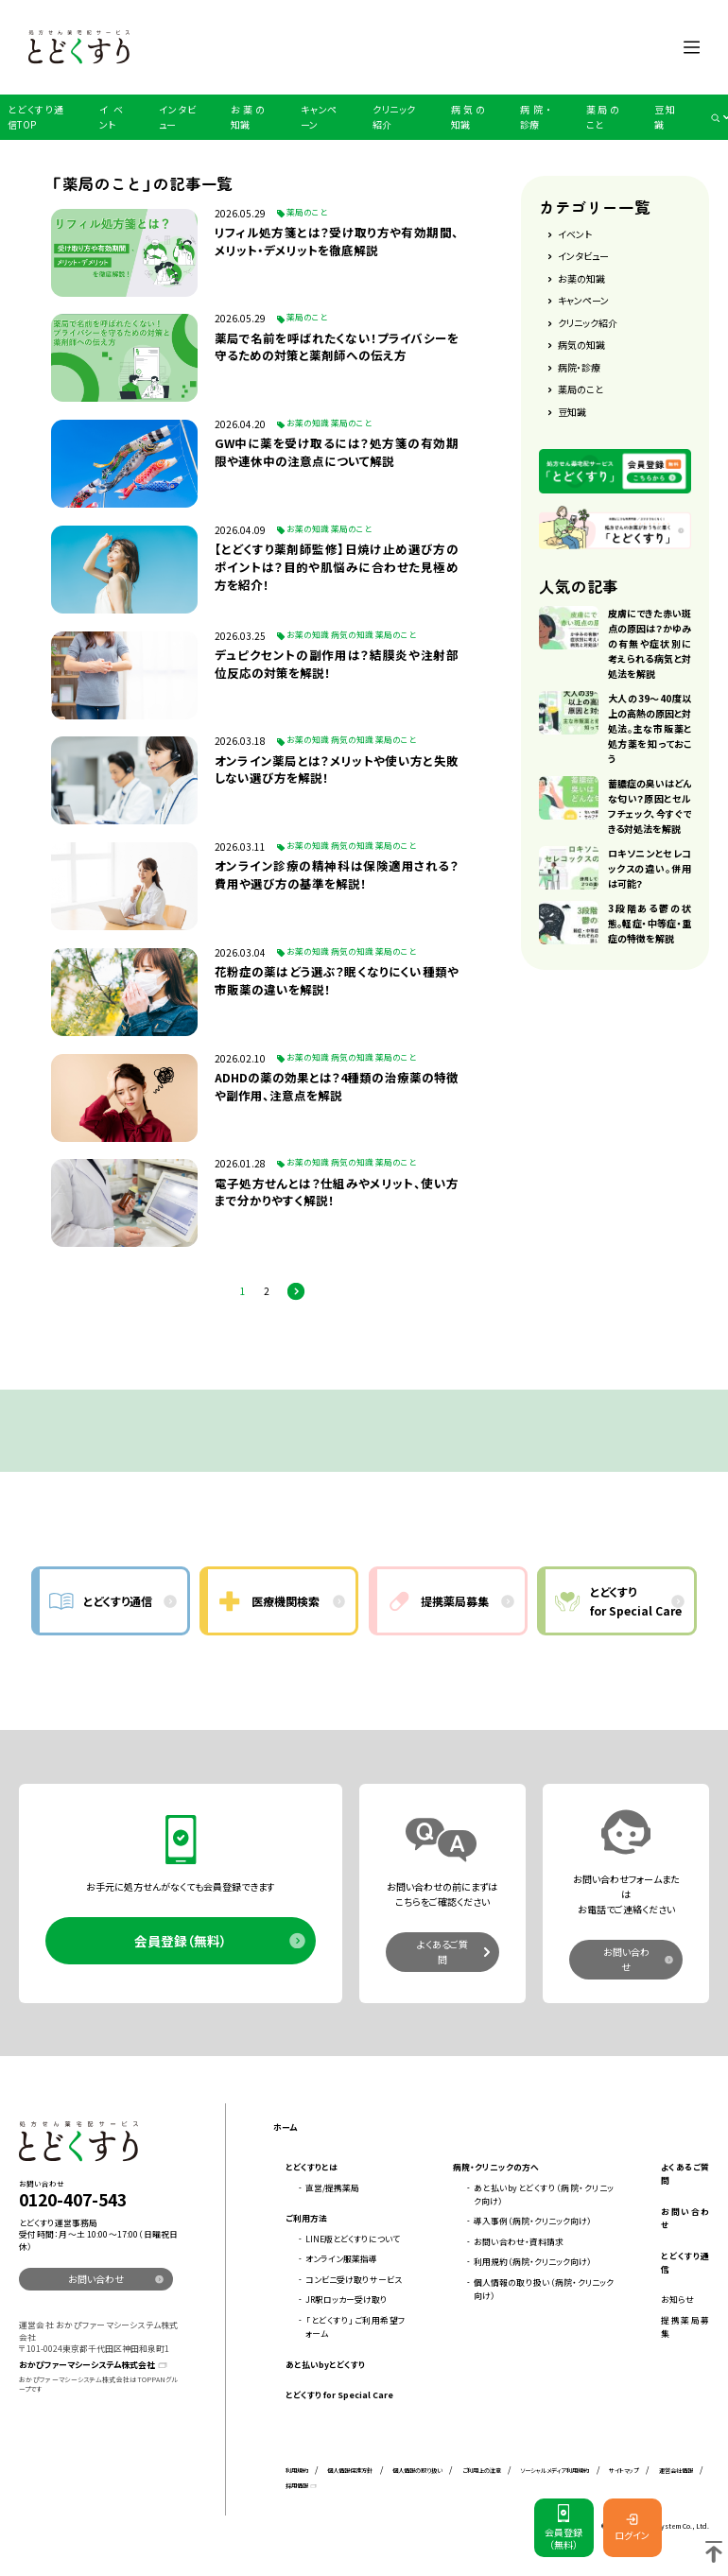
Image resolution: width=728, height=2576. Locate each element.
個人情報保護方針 (350, 2470)
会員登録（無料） (180, 1940)
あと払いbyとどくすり (325, 2365)
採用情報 (297, 2485)
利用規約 (297, 2470)
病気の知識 (468, 116)
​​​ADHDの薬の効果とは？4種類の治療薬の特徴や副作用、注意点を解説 (337, 1086)
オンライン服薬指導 (341, 2259)
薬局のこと (602, 116)
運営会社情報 (676, 2470)
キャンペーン (319, 116)
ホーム (285, 2127)
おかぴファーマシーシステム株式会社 (87, 2365)
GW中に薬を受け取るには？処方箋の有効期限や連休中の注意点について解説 (337, 452)
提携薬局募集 (685, 2327)
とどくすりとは (312, 2167)
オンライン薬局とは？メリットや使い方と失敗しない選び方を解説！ (337, 769)
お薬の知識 (248, 116)
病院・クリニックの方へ (496, 2167)
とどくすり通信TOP (35, 116)
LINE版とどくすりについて (352, 2239)
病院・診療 (535, 116)
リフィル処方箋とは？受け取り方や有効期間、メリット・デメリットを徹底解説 (337, 241)
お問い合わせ (626, 1959)
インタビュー (177, 116)
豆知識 (664, 116)
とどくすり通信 (685, 2262)
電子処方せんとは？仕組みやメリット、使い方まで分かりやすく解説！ (337, 1192)
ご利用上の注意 (481, 2470)
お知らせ (677, 2299)
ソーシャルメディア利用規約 (554, 2470)
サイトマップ (624, 2470)
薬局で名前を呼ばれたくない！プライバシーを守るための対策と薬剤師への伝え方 (337, 347)
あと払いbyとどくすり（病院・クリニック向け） (544, 2194)
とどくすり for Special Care (339, 2395)
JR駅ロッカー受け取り (346, 2299)
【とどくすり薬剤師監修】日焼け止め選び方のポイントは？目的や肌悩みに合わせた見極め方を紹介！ (337, 567)
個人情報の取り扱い (417, 2470)
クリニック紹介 (394, 116)
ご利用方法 (306, 2218)
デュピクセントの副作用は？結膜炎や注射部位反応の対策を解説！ (337, 664)
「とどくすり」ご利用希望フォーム (355, 2327)
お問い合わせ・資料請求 (518, 2242)
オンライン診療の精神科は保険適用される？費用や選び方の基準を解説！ (337, 874)
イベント (111, 116)
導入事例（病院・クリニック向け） (533, 2221)
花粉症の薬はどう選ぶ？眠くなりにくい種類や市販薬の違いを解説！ (337, 980)
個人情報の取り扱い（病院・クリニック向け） (544, 2289)
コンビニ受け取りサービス (353, 2279)
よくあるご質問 (442, 1951)
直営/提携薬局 (332, 2188)
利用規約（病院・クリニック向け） (533, 2262)
